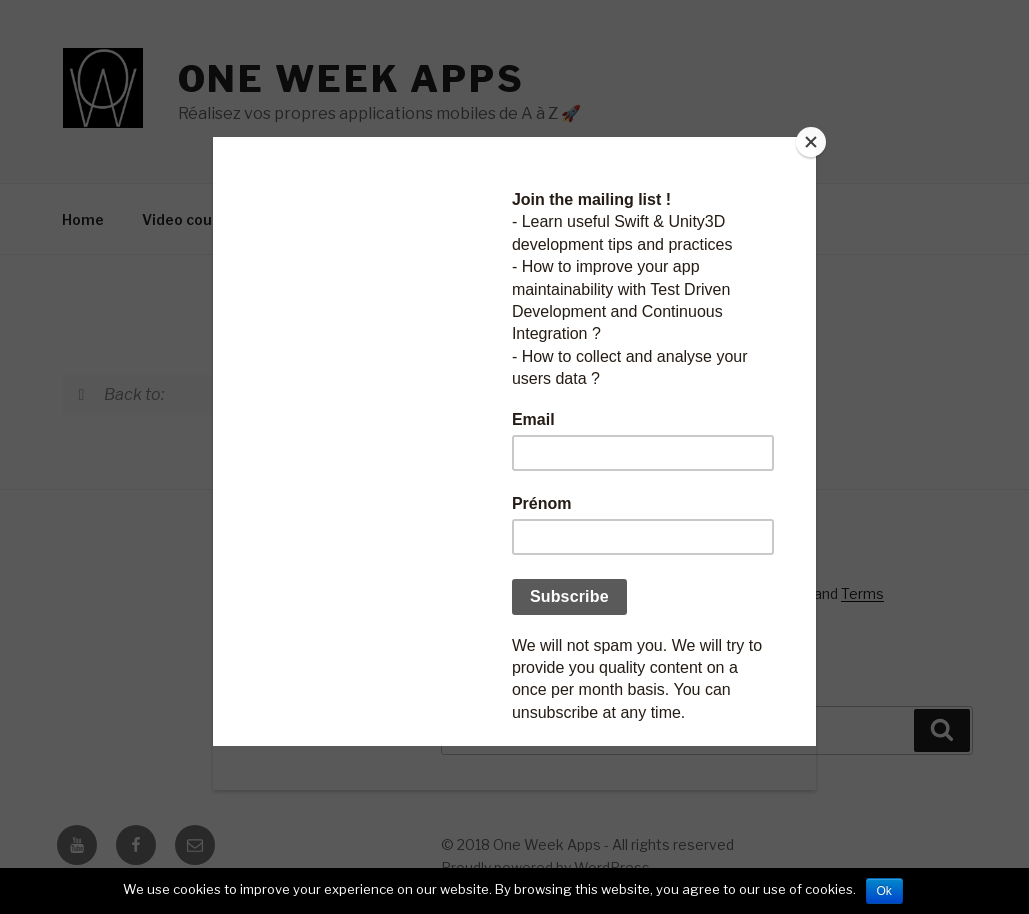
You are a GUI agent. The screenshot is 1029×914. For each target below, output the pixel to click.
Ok (884, 891)
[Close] (811, 142)
